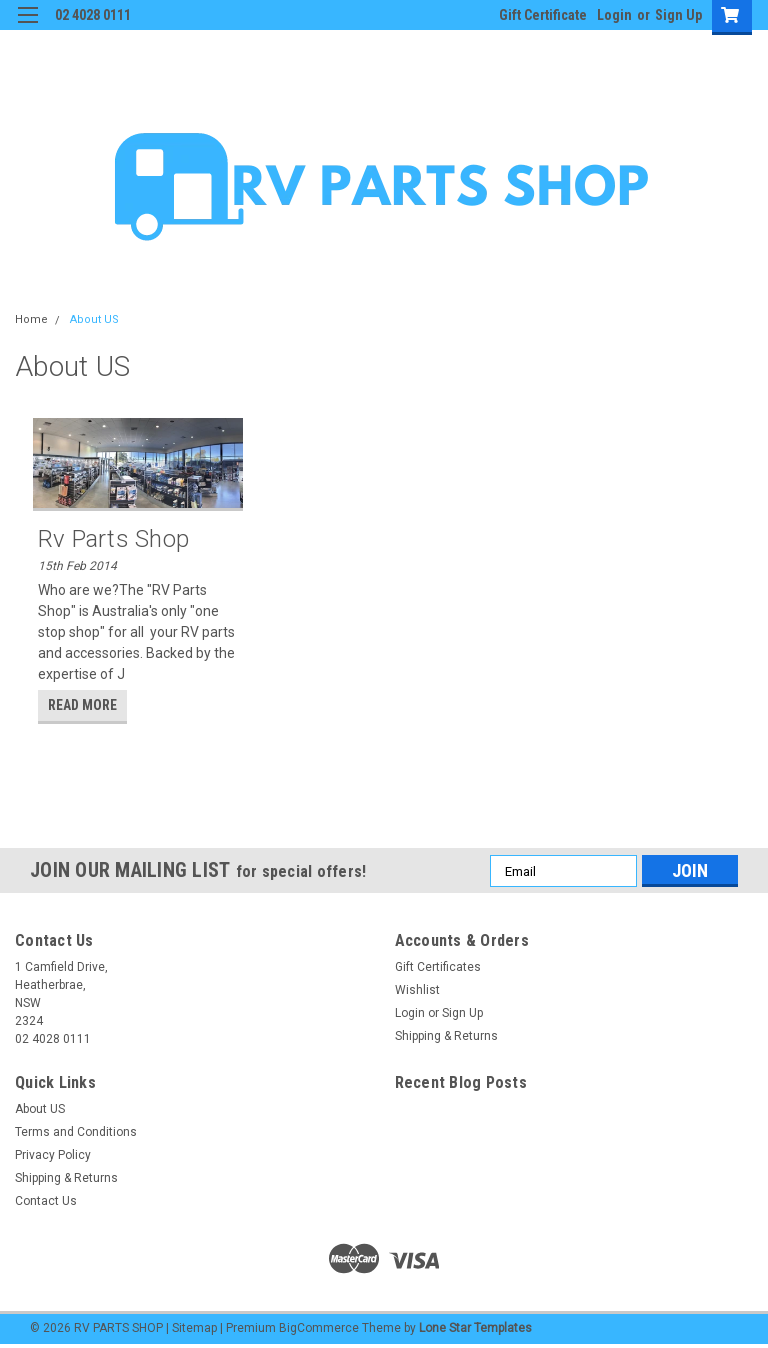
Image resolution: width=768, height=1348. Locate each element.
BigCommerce (319, 1328)
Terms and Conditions (76, 1132)
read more (82, 705)
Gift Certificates (438, 967)
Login (614, 15)
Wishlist (417, 990)
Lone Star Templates (475, 1328)
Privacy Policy (53, 1155)
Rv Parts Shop (113, 539)
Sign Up (678, 15)
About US (94, 319)
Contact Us (46, 1201)
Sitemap (194, 1328)
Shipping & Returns (446, 1036)
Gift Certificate (543, 15)
